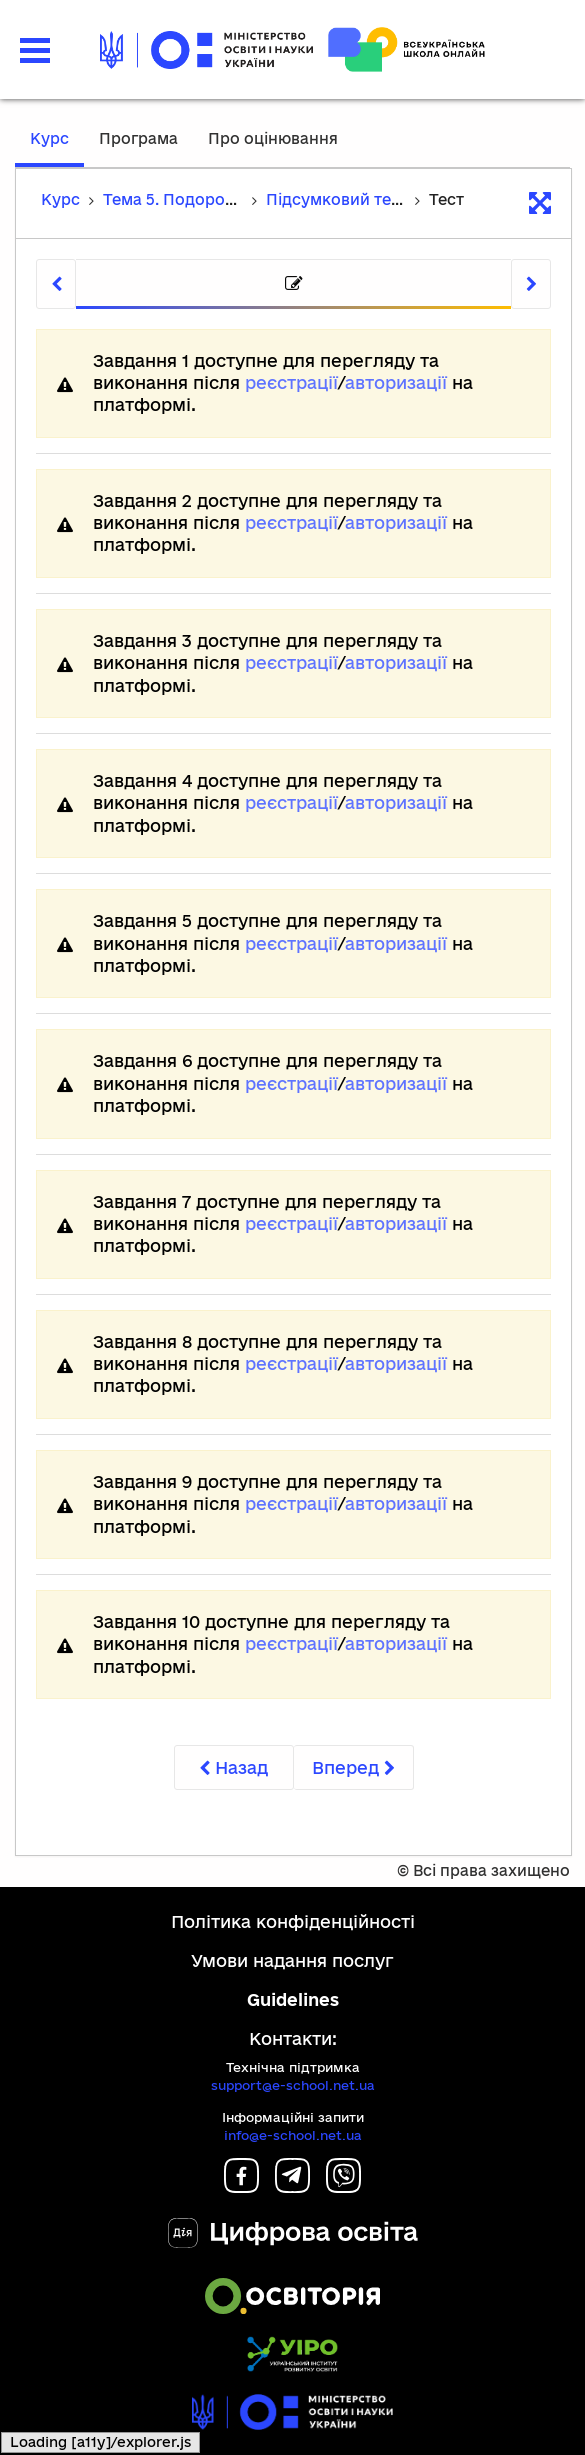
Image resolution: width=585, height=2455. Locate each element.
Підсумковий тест (337, 199)
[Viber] (343, 2186)
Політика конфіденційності (293, 1921)
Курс (49, 138)
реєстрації (291, 382)
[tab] (293, 284)
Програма (138, 138)
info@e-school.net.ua (293, 2135)
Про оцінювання (273, 138)
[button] (35, 50)
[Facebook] (241, 2186)
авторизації (396, 382)
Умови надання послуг (292, 1960)
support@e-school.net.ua (293, 2085)
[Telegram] (292, 2186)
